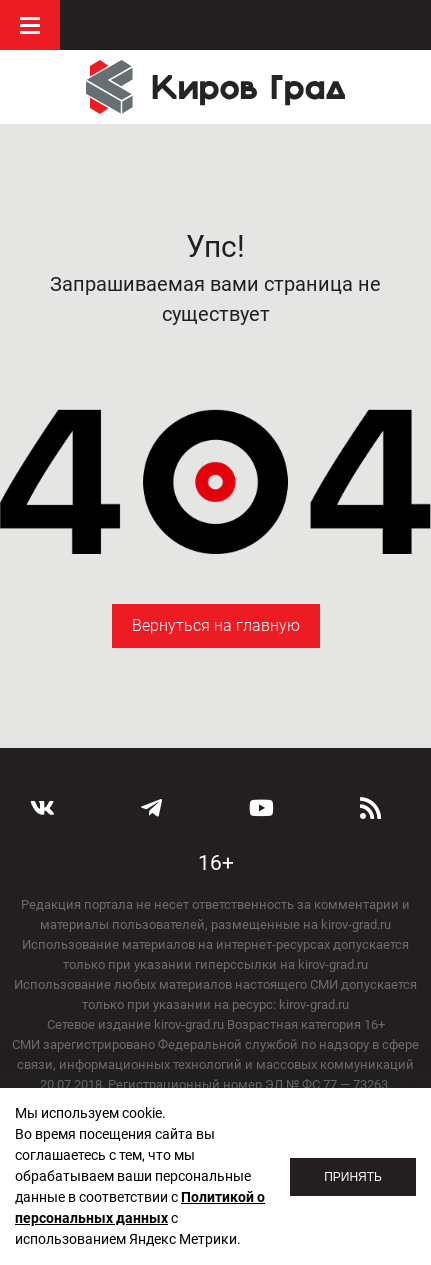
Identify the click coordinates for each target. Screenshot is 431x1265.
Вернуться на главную (216, 625)
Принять (353, 1177)
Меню (30, 25)
